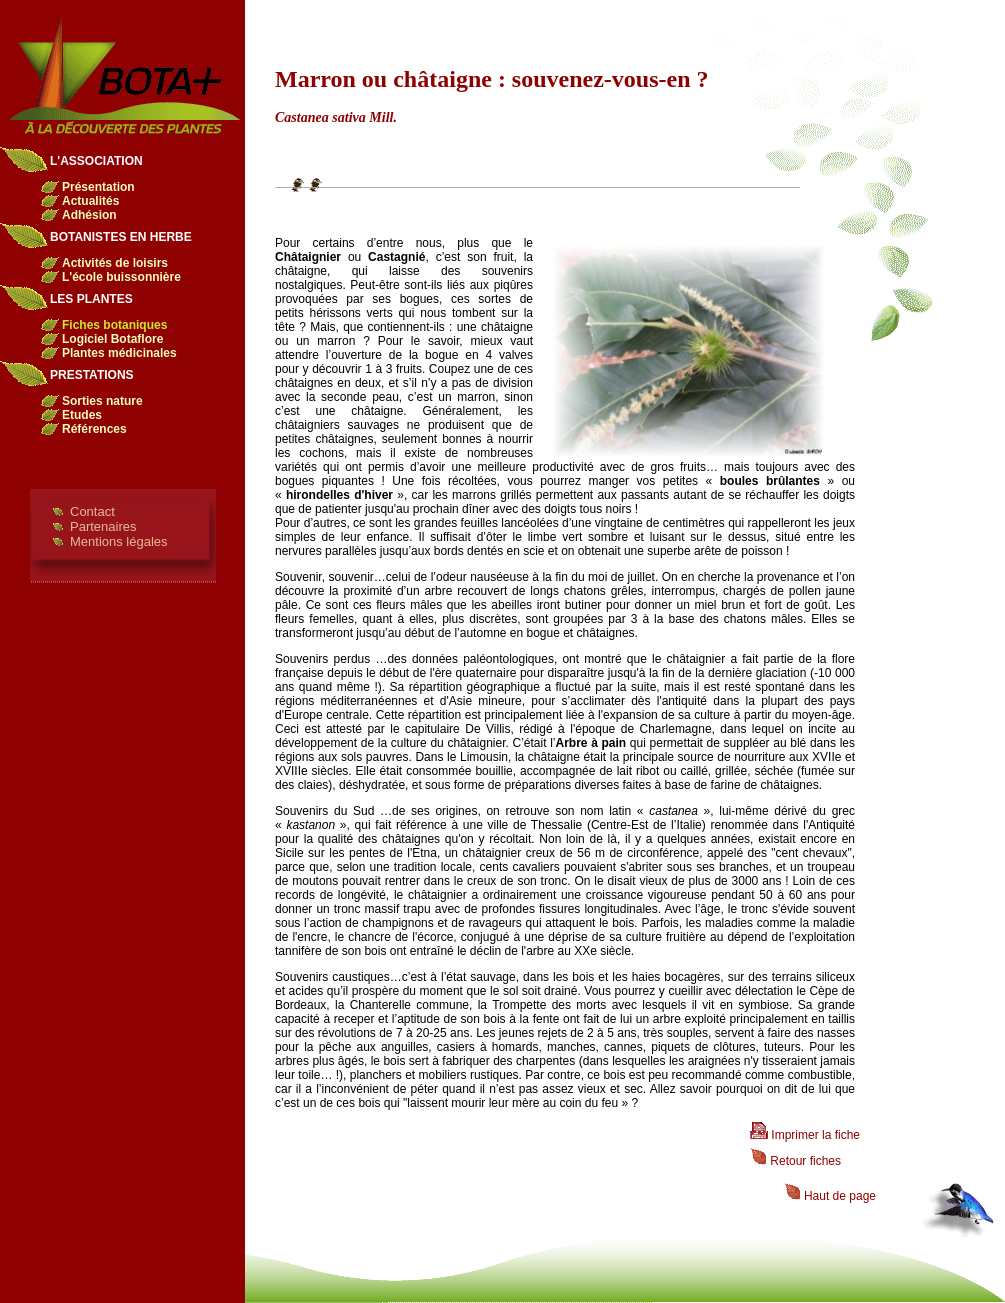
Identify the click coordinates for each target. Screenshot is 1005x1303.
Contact (92, 511)
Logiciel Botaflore (112, 339)
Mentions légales (119, 541)
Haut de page (830, 1196)
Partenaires (103, 526)
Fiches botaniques (114, 325)
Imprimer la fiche (805, 1135)
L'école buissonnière (121, 277)
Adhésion (89, 215)
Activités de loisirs (115, 263)
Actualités (90, 201)
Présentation (98, 187)
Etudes (82, 415)
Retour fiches (795, 1161)
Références (94, 429)
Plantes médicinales (119, 353)
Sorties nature (102, 401)
